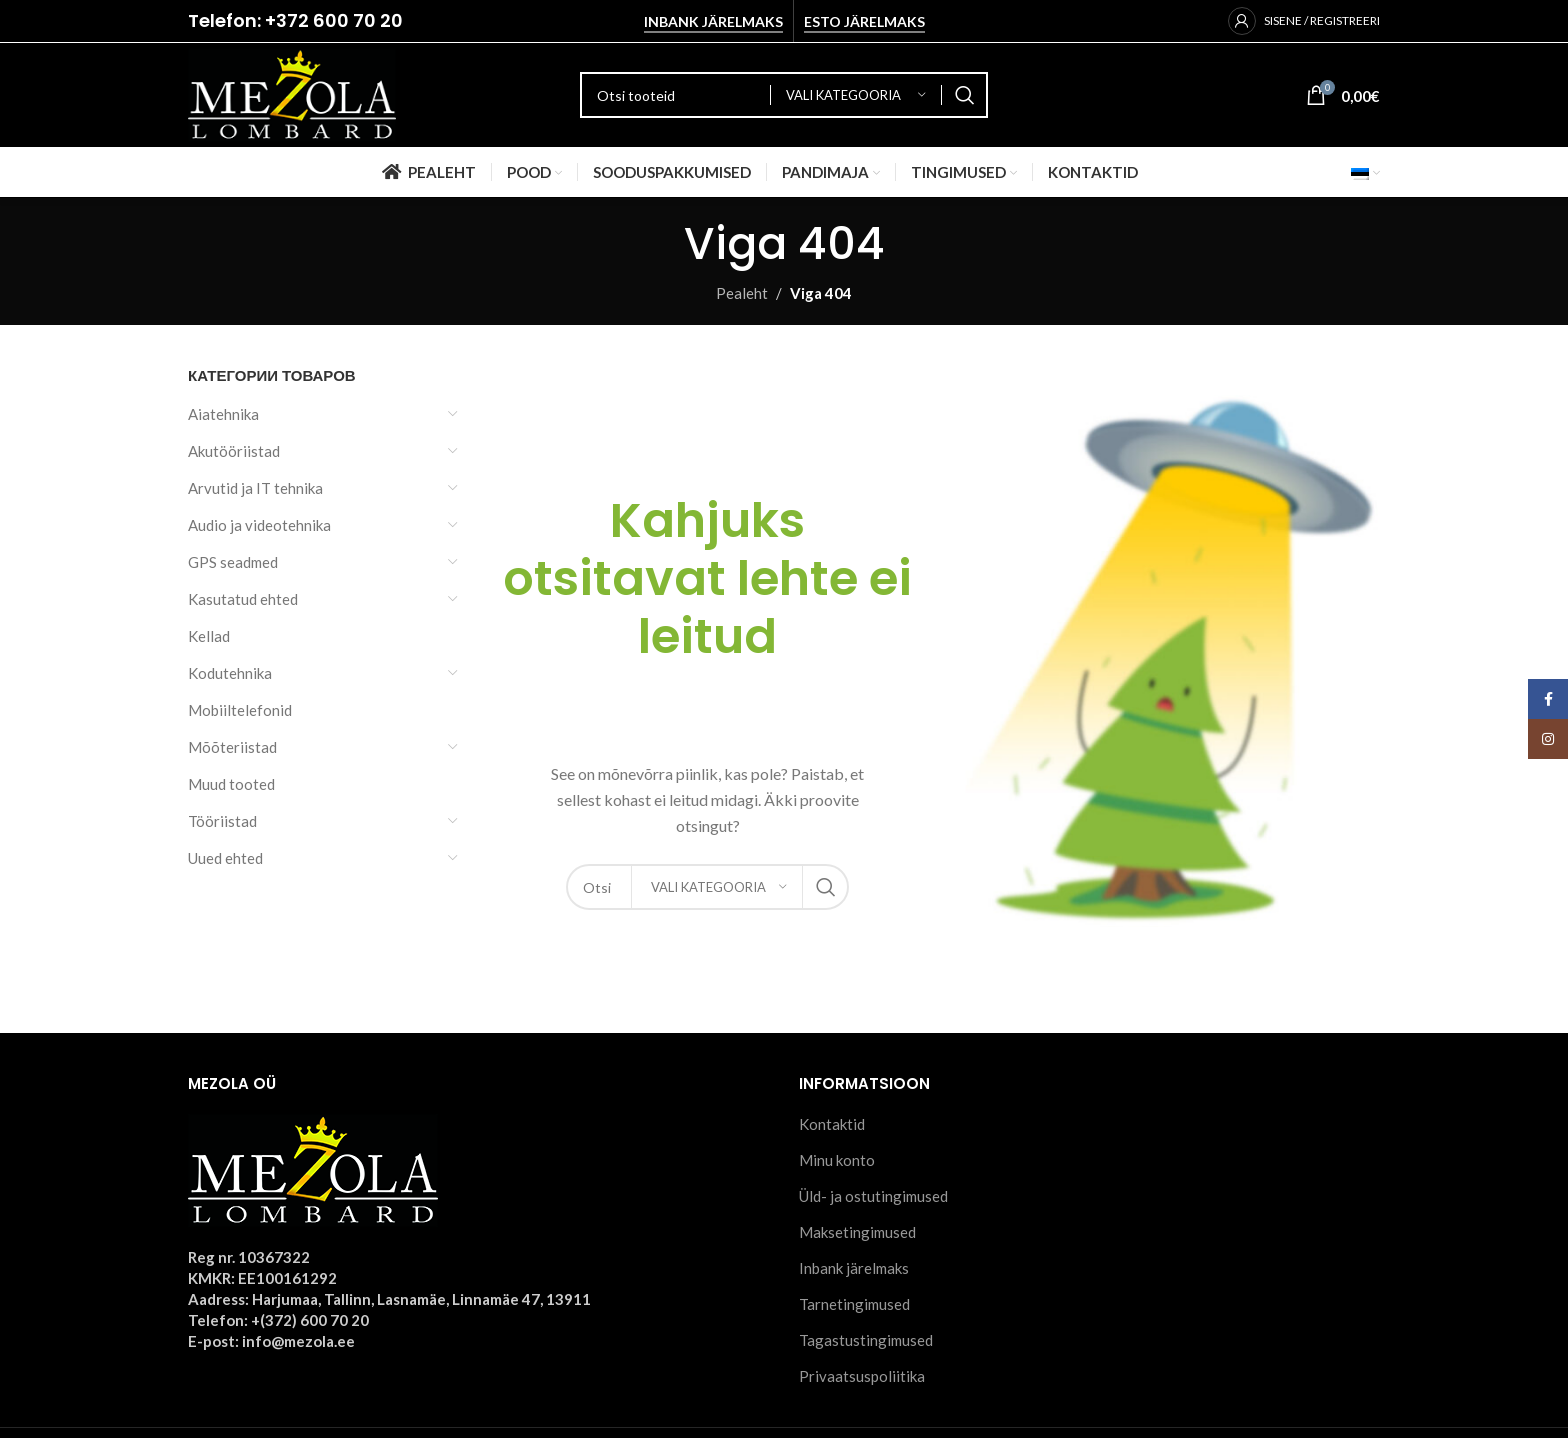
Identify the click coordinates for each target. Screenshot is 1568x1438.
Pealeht (742, 293)
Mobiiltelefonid (240, 710)
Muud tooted (231, 784)
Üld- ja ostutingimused (873, 1196)
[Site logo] (292, 93)
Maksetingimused (857, 1232)
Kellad (209, 636)
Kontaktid (832, 1124)
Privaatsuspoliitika (862, 1376)
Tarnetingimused (854, 1304)
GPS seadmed (233, 562)
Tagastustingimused (866, 1340)
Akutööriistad (234, 451)
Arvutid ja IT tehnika (255, 488)
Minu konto (837, 1160)
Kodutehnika (230, 673)
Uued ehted (225, 858)
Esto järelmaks (864, 22)
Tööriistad (222, 821)
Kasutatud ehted (243, 599)
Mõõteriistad (232, 747)
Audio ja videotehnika (259, 525)
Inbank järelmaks (713, 22)
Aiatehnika (223, 414)
